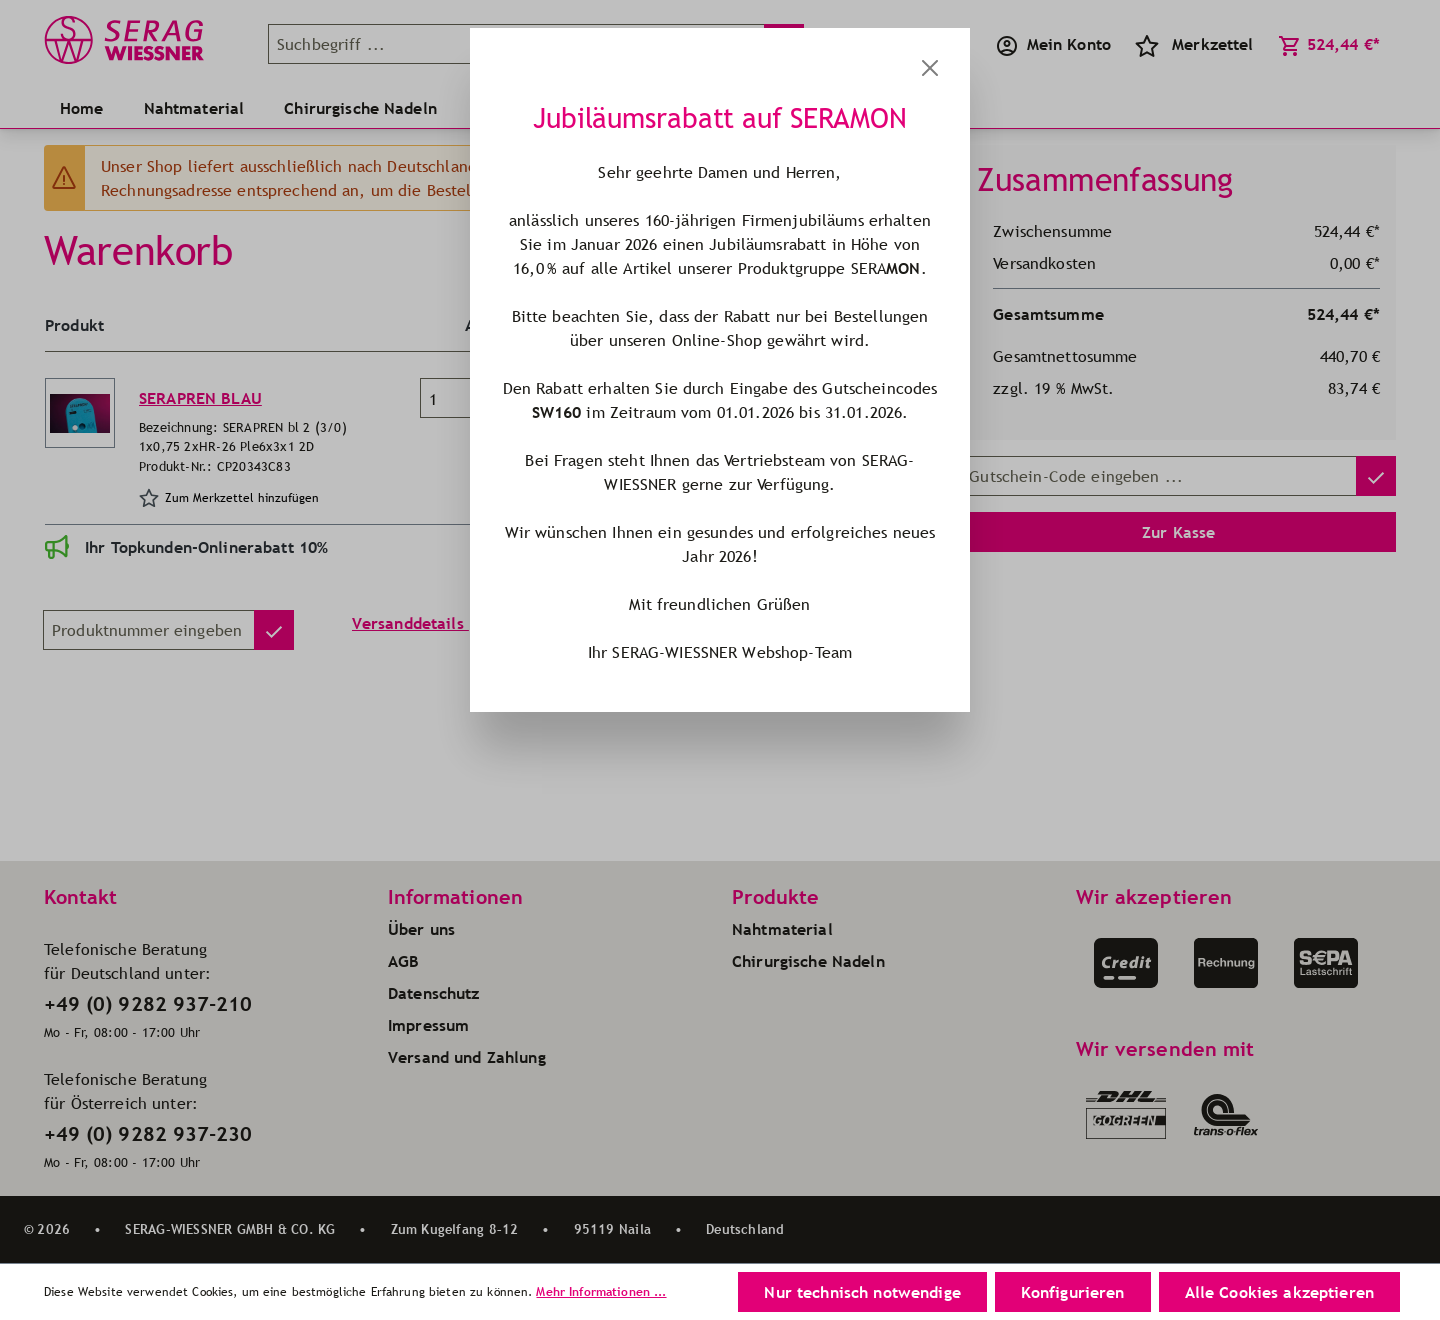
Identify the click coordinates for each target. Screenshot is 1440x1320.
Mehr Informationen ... (601, 1291)
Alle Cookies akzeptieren (1279, 1292)
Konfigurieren (1073, 1292)
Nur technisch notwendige (862, 1292)
